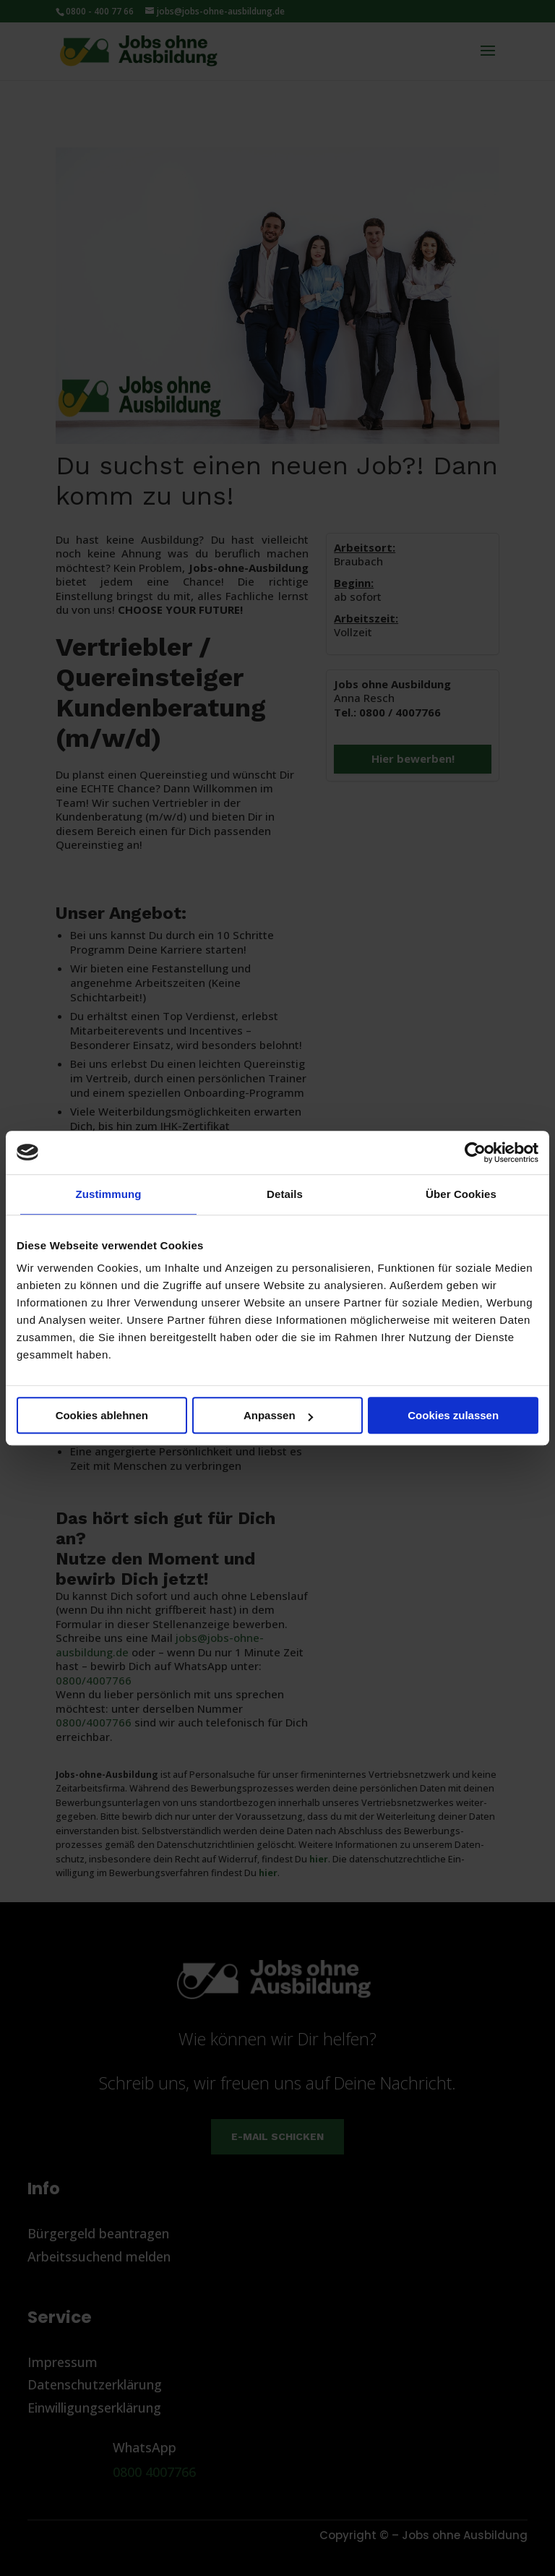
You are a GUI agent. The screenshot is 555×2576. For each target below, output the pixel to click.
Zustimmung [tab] (109, 1194)
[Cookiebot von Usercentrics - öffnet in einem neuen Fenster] (475, 1152)
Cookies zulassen (453, 1415)
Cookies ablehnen (102, 1415)
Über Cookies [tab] (461, 1194)
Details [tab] (285, 1194)
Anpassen (278, 1415)
